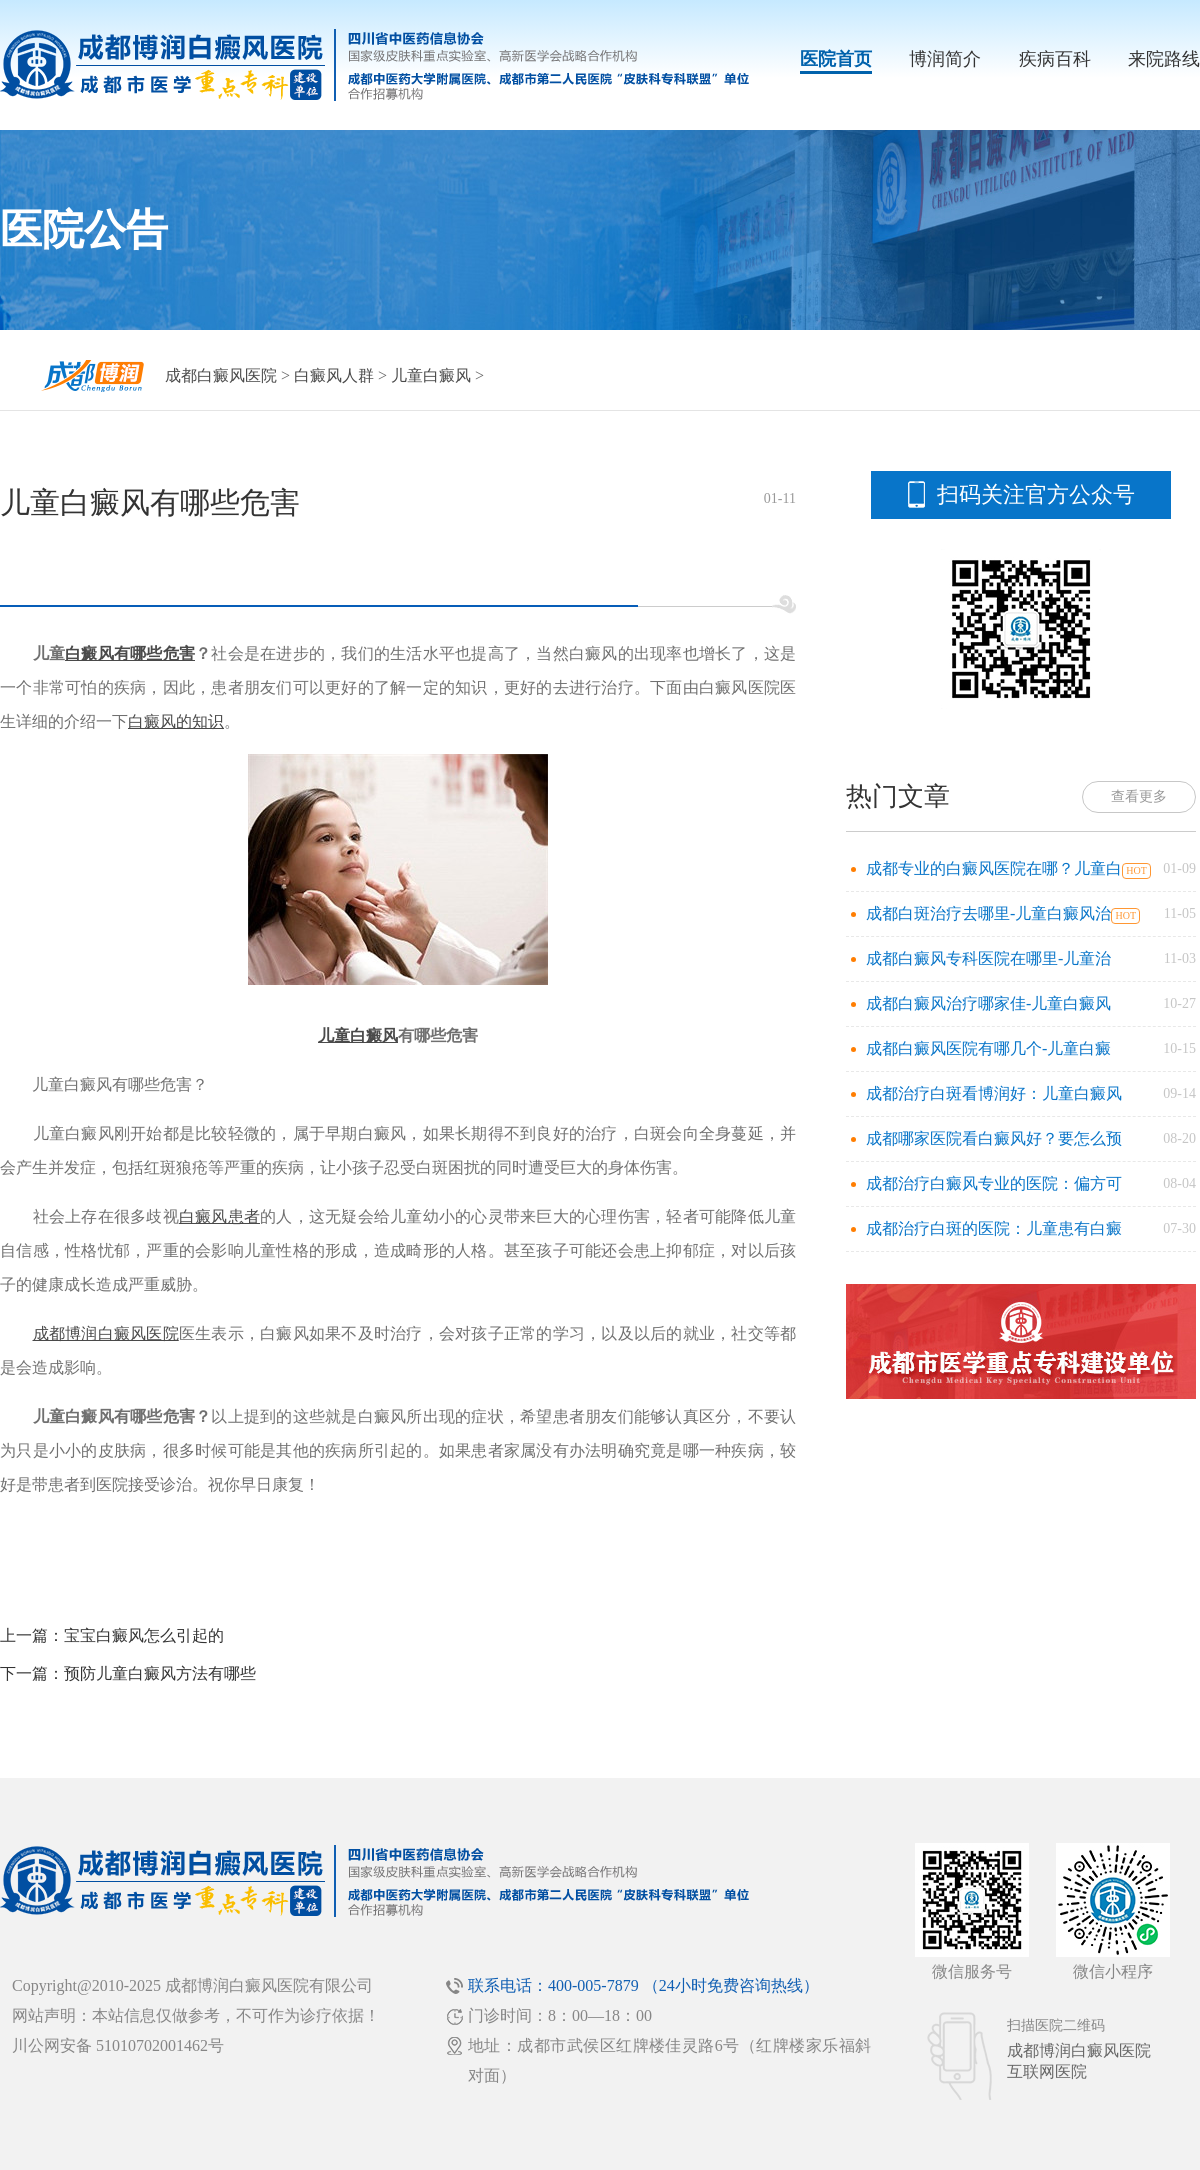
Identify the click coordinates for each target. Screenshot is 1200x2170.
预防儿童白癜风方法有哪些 (160, 1673)
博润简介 (945, 59)
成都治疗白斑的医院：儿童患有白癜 (994, 1228)
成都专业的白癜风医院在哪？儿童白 (994, 868)
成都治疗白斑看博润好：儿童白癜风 (994, 1093)
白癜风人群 (334, 375)
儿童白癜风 (431, 375)
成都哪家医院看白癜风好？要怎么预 (994, 1138)
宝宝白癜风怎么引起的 (144, 1635)
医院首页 (836, 59)
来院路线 (1164, 59)
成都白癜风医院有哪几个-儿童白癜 (988, 1048)
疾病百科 (1055, 59)
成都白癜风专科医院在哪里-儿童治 (988, 958)
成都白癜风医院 (221, 375)
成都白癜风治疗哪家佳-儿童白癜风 (988, 1003)
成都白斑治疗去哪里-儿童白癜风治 (988, 913)
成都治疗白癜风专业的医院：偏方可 (994, 1183)
